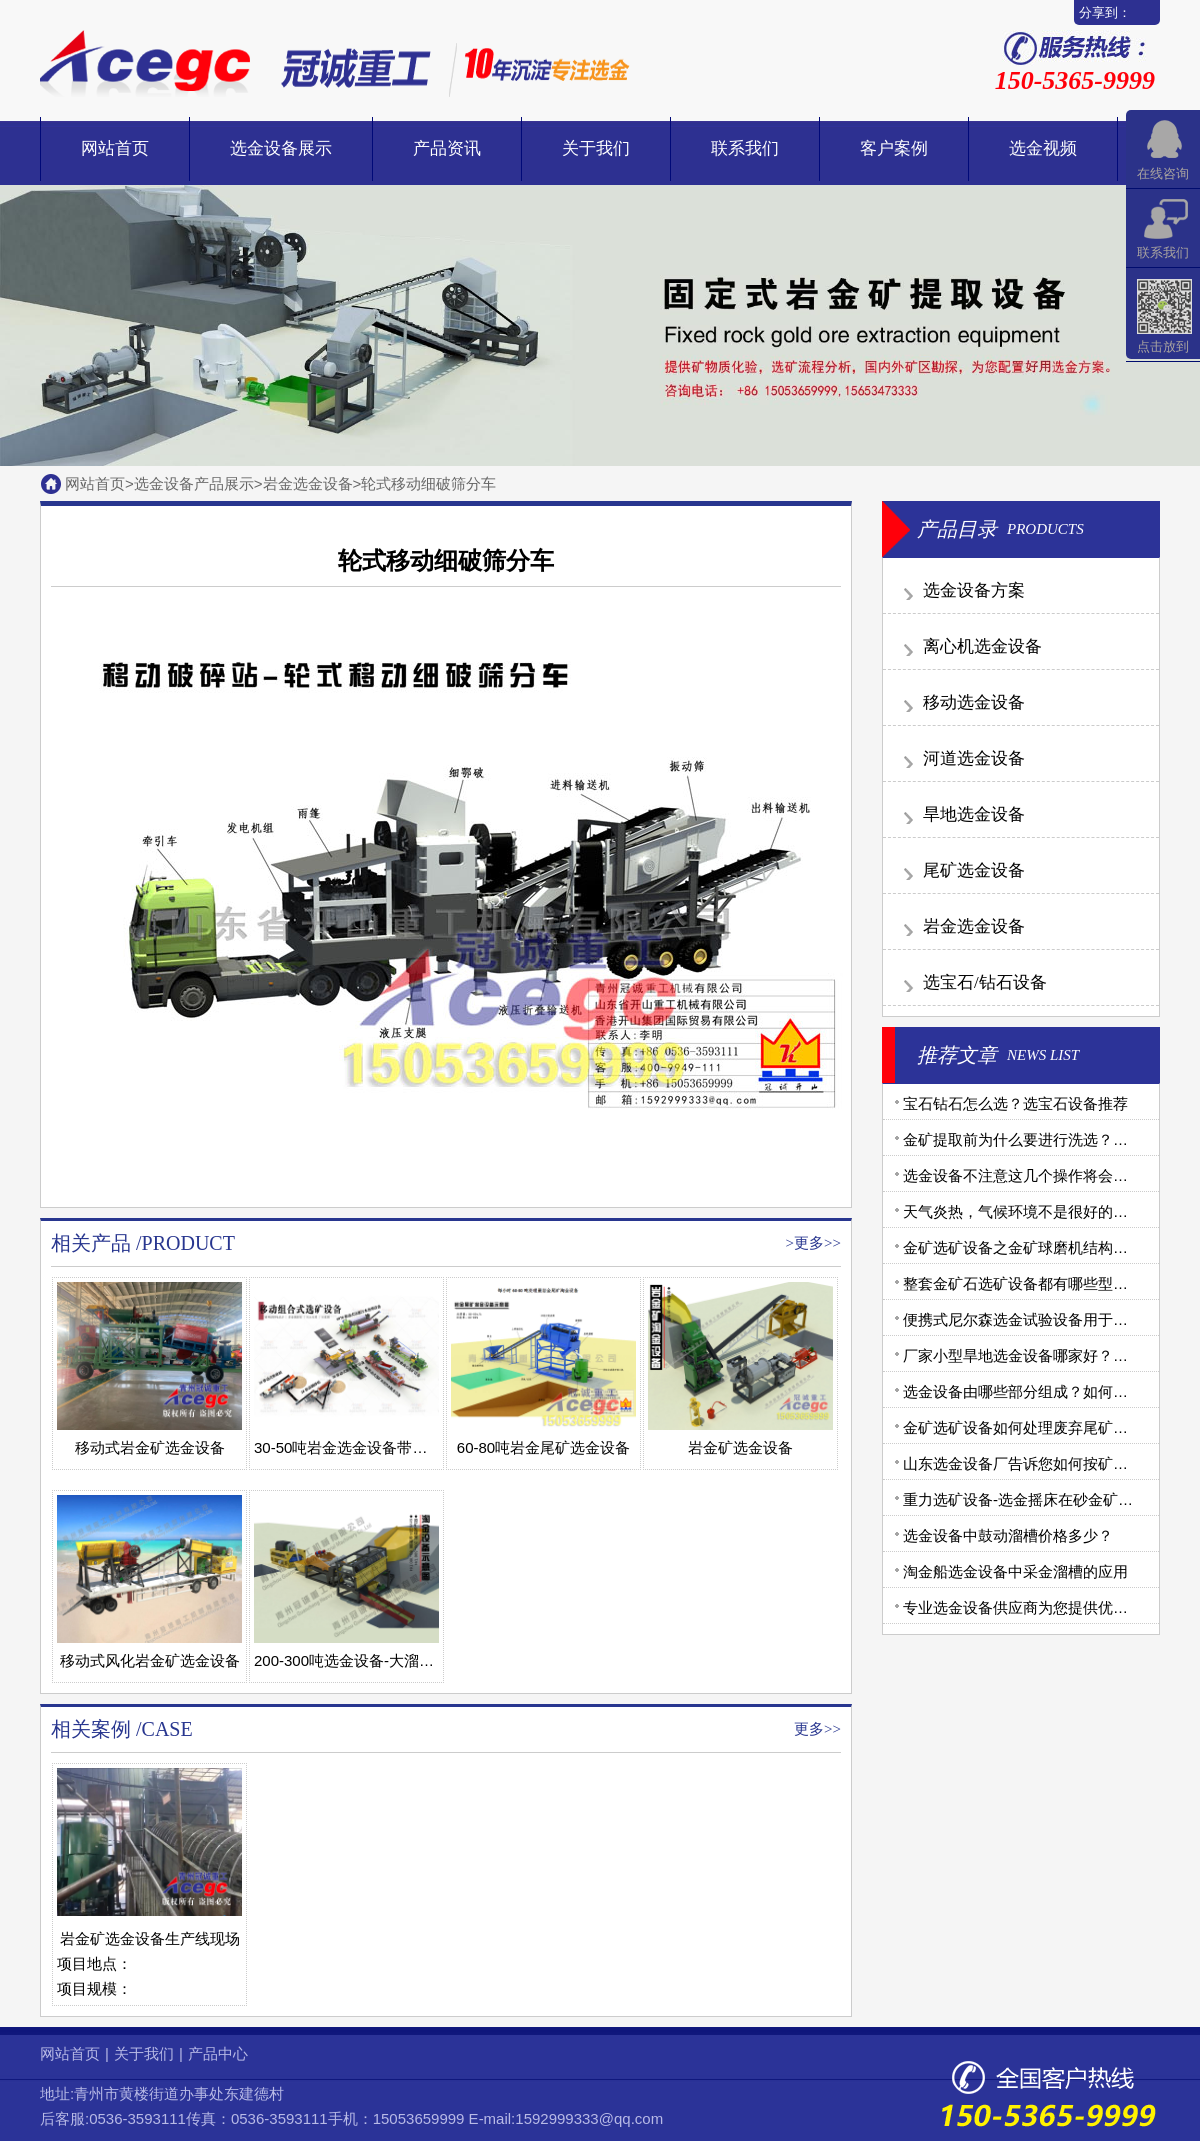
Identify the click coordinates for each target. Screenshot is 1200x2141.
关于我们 (596, 148)
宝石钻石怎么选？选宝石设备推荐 (1015, 1103)
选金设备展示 (281, 148)
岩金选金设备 (308, 483)
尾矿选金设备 (974, 870)
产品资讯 (447, 148)
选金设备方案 (974, 590)
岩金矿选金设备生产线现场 (150, 1938)
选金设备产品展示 (194, 483)
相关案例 (91, 1729)
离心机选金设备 (982, 646)
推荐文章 (957, 1055)
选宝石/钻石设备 (985, 982)
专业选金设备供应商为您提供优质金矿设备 (1045, 1607)
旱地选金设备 (974, 814)
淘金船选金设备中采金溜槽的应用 (1015, 1571)
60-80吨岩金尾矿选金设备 (543, 1447)
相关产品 (91, 1243)
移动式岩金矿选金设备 (150, 1447)
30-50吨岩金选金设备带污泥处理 (363, 1447)
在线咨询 (1163, 173)
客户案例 (894, 148)
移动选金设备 (974, 702)
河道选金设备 (974, 758)
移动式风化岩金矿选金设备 (150, 1660)
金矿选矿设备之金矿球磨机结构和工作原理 (1045, 1247)
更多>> (817, 1243)
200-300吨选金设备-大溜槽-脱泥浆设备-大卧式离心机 (431, 1660)
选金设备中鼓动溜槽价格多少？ (1008, 1535)
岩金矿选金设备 (740, 1447)
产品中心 (218, 2053)
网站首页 (115, 148)
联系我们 (745, 148)
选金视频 (1043, 148)
